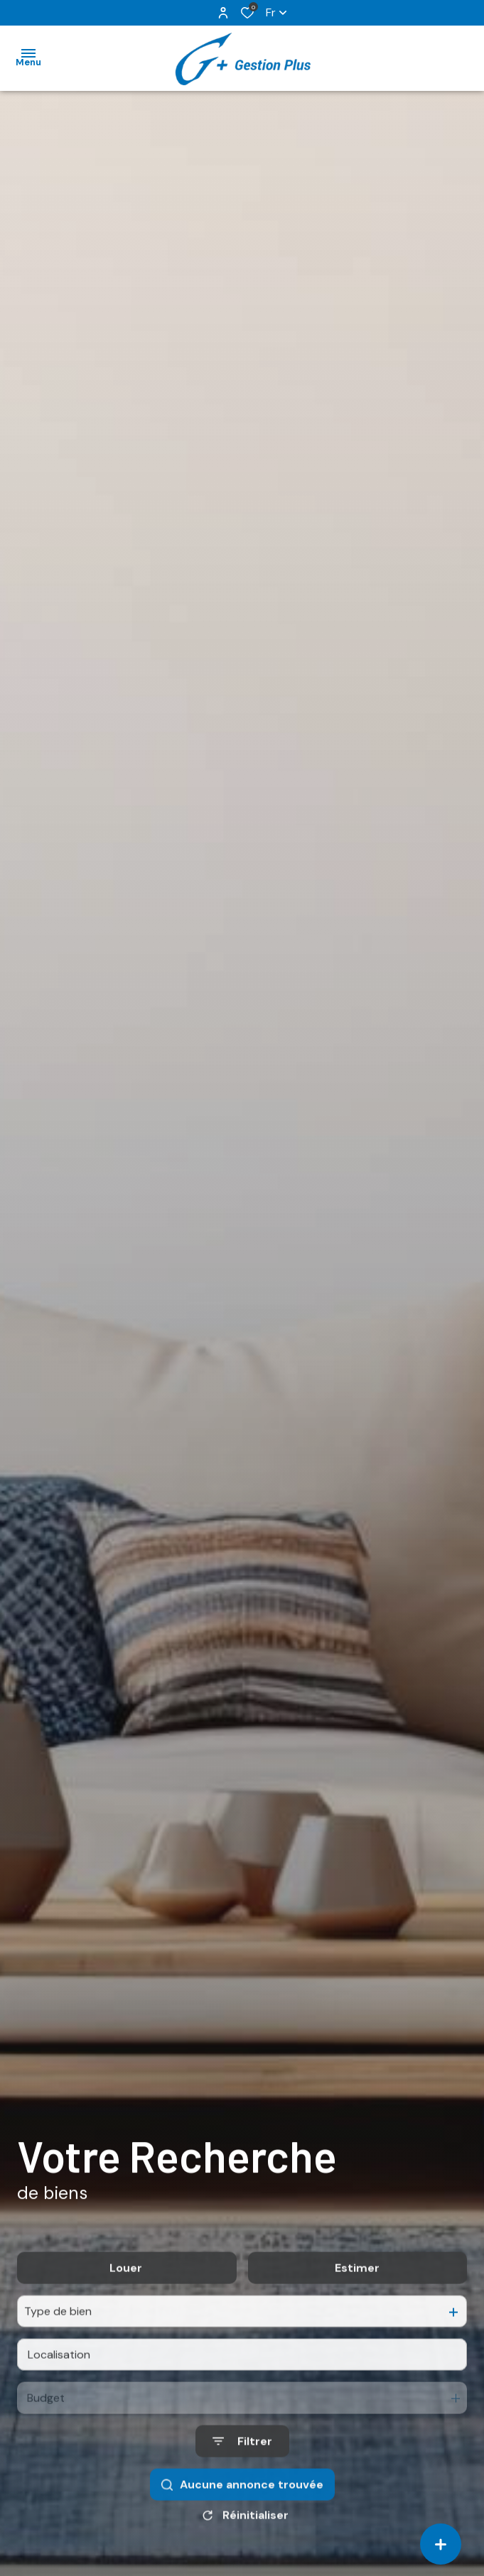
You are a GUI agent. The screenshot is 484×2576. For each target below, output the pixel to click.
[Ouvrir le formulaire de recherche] (242, 2471)
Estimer (357, 2297)
